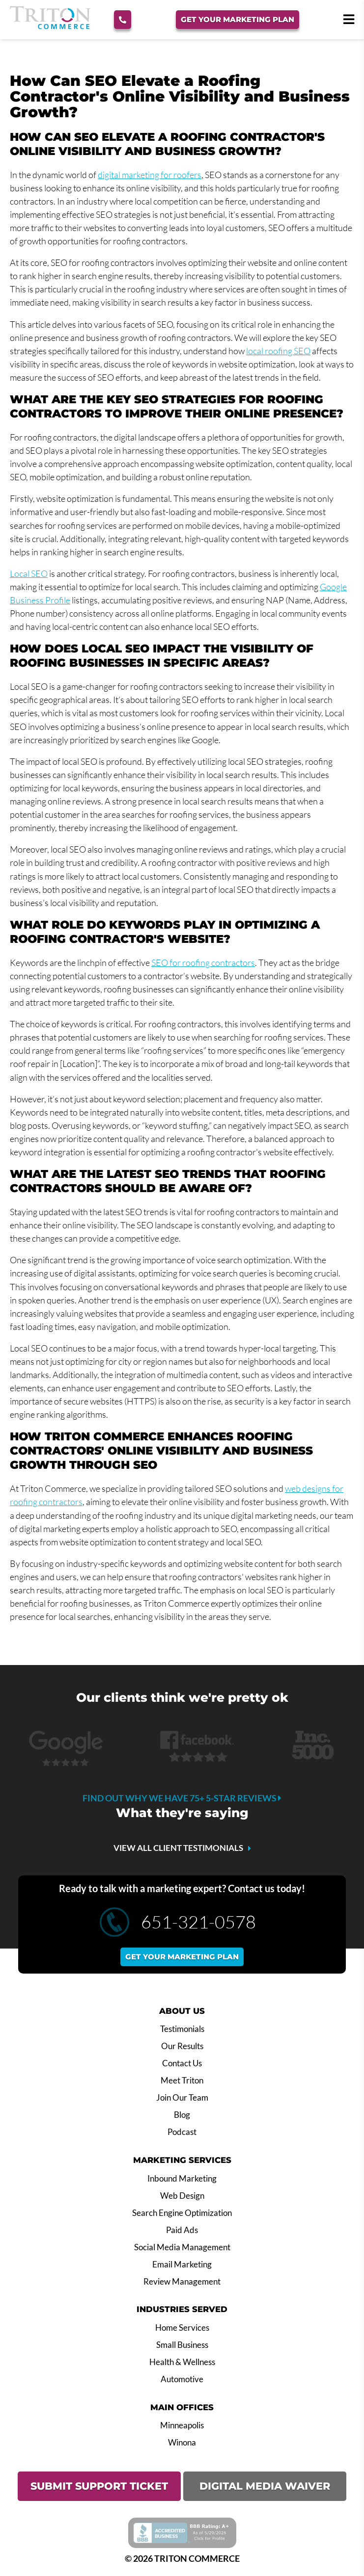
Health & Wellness (182, 2362)
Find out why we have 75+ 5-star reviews (182, 1798)
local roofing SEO (278, 350)
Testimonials (182, 2029)
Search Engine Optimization (182, 2213)
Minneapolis (182, 2425)
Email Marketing (182, 2264)
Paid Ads (182, 2230)
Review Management (182, 2282)
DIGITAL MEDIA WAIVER (264, 2486)
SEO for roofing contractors (203, 962)
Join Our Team (182, 2098)
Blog (182, 2115)
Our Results (182, 2046)
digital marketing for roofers (149, 174)
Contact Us (182, 2063)
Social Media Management (182, 2247)
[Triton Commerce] (50, 26)
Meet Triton (182, 2080)
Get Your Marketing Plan (237, 19)
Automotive (182, 2379)
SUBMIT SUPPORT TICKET (99, 2486)
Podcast (182, 2132)
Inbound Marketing (182, 2179)
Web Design (182, 2196)
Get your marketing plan (182, 1956)
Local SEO (29, 573)
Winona (182, 2442)
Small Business (182, 2345)
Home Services (182, 2328)
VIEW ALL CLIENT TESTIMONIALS (178, 1848)
